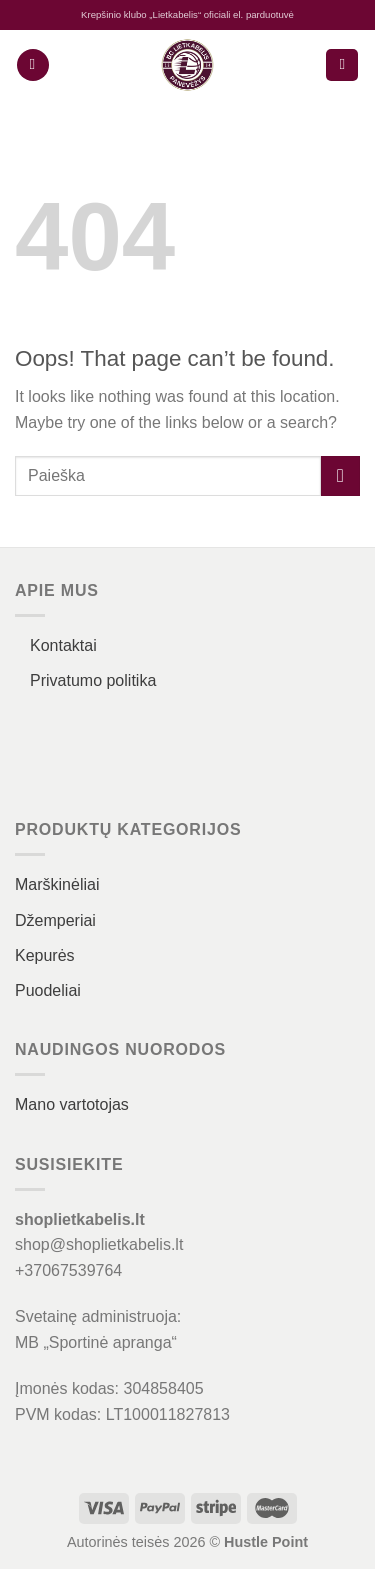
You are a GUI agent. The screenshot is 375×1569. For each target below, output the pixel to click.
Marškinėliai (57, 884)
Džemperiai (55, 920)
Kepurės (45, 955)
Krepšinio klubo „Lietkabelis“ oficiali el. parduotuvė (187, 14)
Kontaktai (63, 645)
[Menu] (33, 65)
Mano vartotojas (72, 1104)
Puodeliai (48, 990)
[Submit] (340, 475)
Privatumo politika (93, 680)
